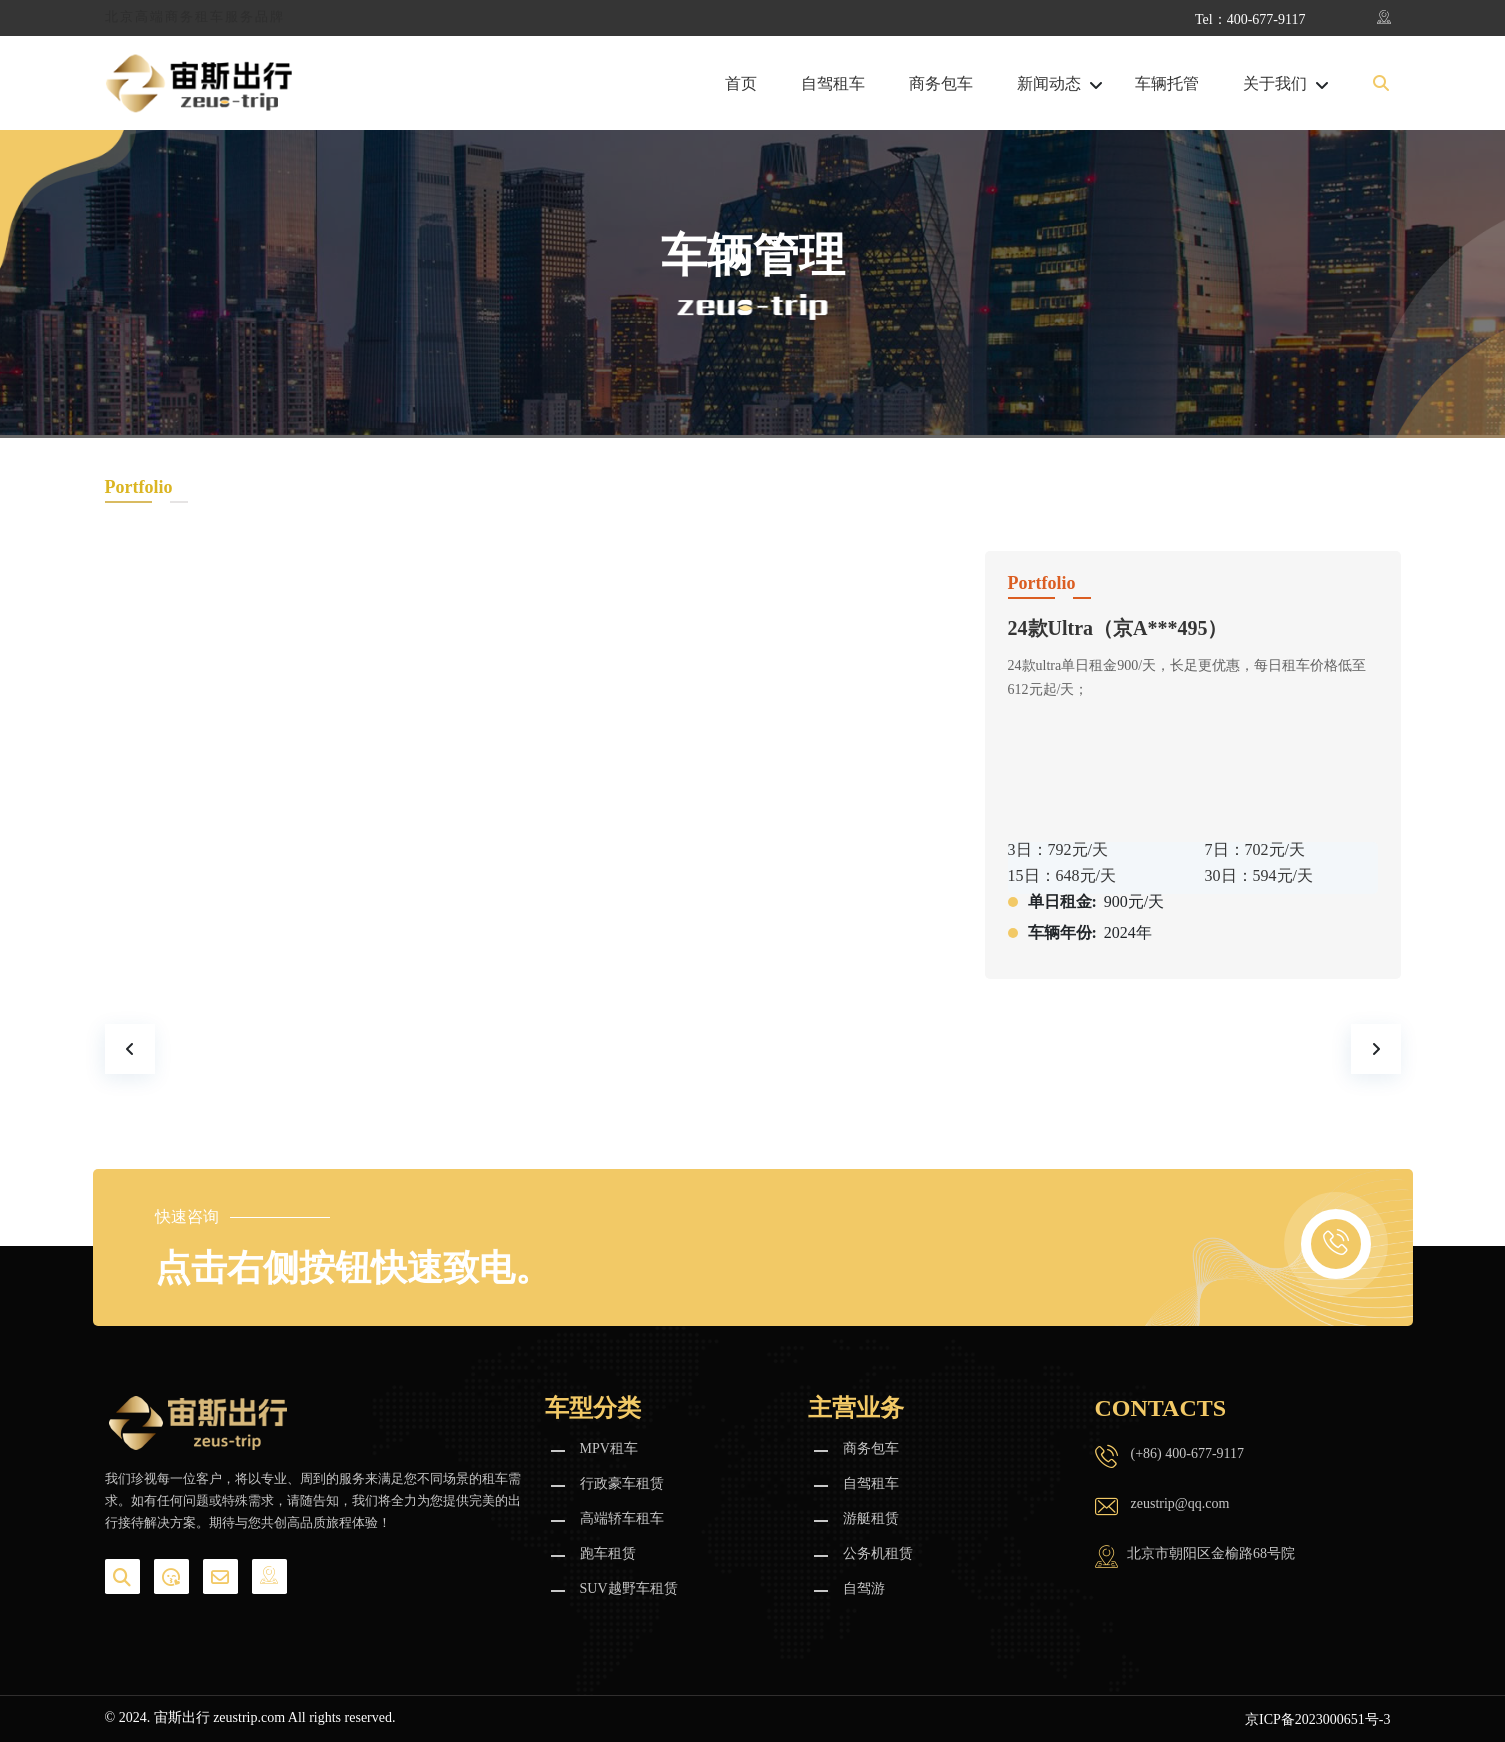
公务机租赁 (878, 1553)
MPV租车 (609, 1448)
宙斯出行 (182, 1717)
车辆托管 (1167, 84)
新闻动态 (1049, 84)
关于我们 (1275, 84)
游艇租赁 (871, 1518)
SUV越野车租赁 (629, 1588)
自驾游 (864, 1588)
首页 (741, 84)
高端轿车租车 (622, 1518)
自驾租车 (833, 84)
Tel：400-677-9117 (1250, 19)
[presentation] (130, 1049)
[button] (1381, 84)
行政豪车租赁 (622, 1483)
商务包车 (941, 84)
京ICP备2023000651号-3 (1317, 1719)
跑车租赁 (608, 1553)
